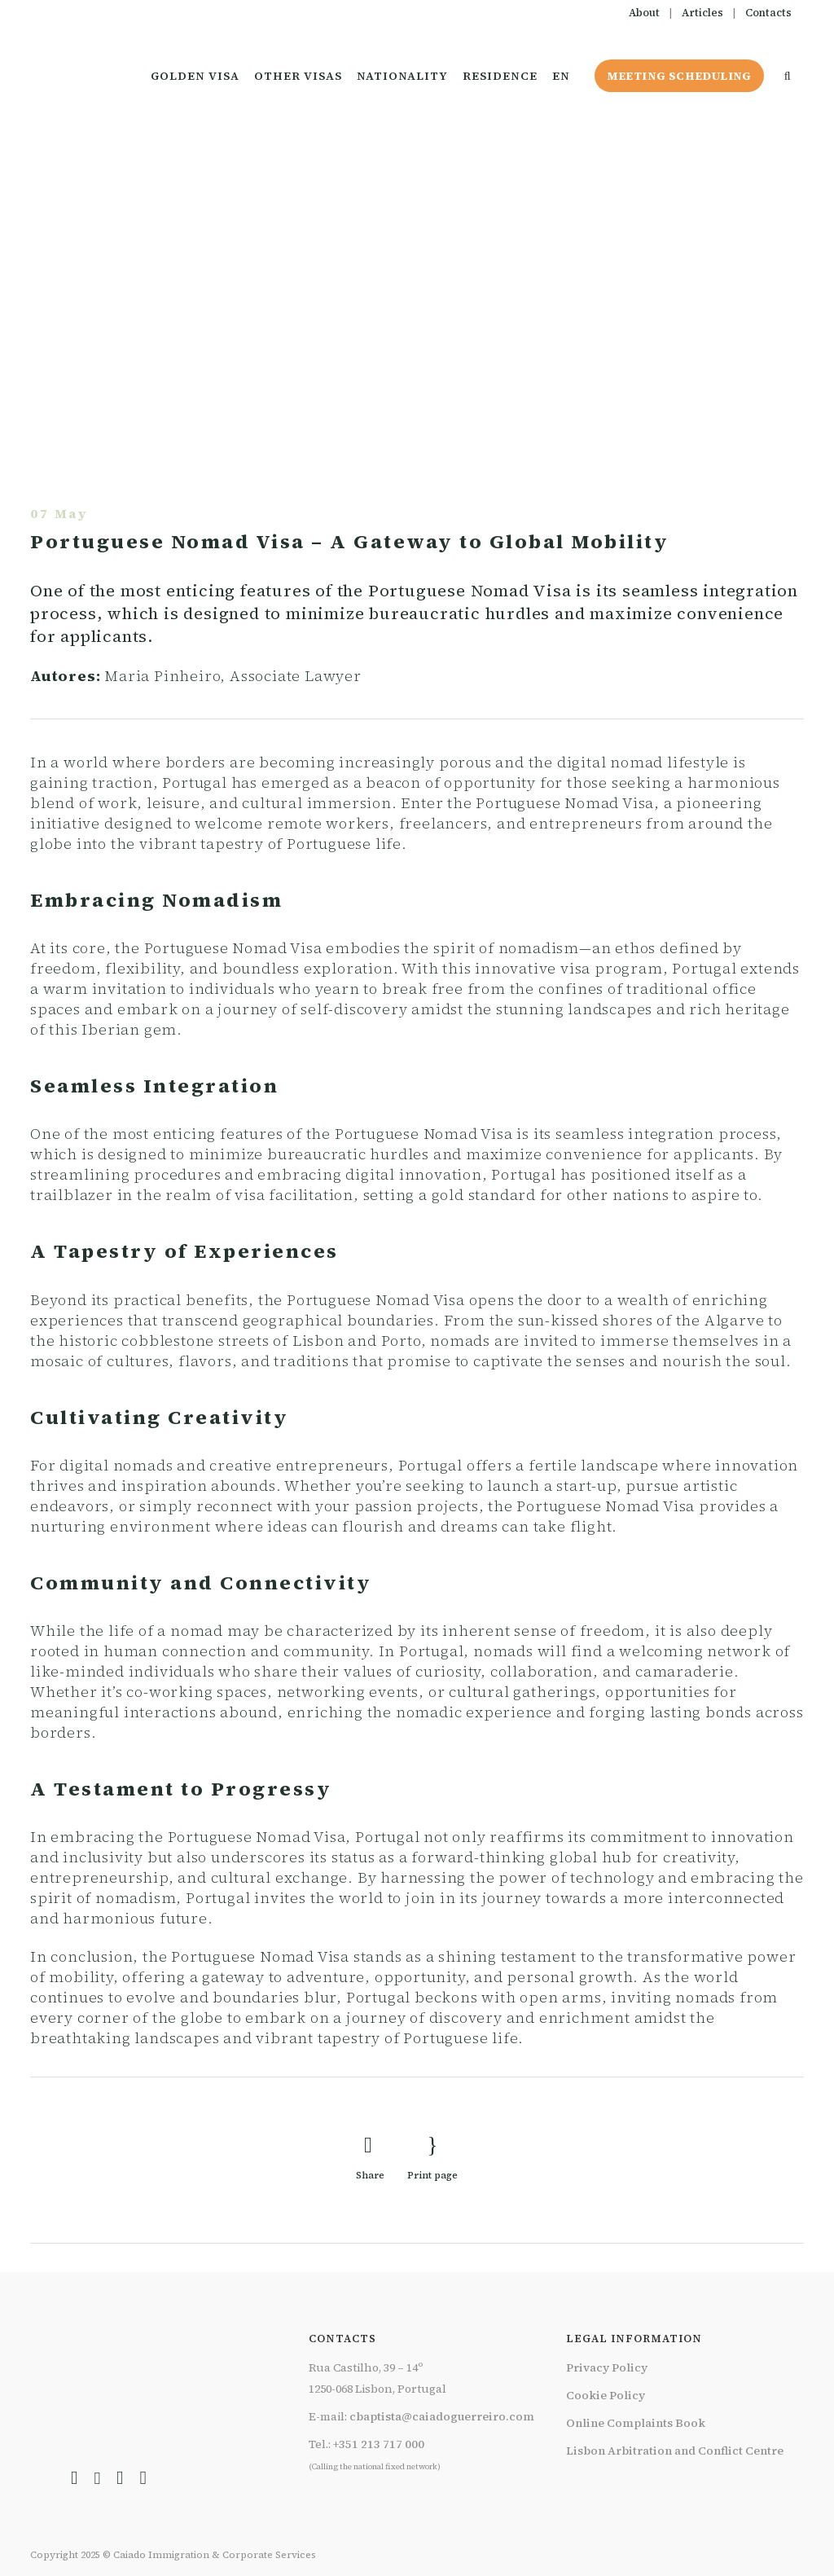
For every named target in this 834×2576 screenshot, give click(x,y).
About (644, 13)
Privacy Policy (606, 2367)
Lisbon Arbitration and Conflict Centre (675, 2450)
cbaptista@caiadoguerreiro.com (441, 2416)
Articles (702, 13)
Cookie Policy (605, 2395)
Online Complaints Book (635, 2423)
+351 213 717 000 (378, 2444)
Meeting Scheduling (676, 76)
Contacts (768, 13)
